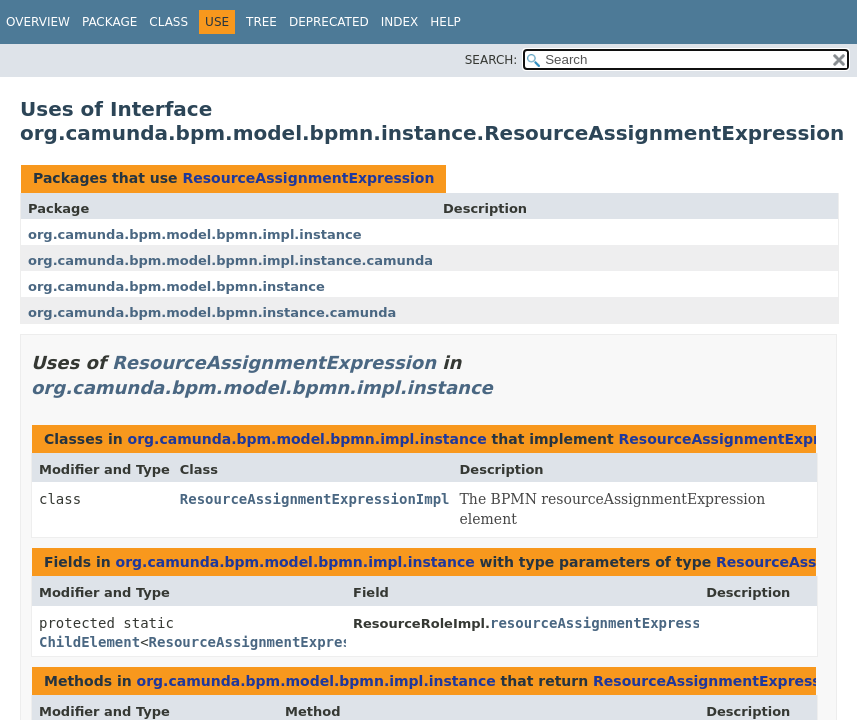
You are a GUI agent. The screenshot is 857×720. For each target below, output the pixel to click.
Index (400, 22)
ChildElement (89, 642)
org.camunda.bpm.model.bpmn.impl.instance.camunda (230, 260)
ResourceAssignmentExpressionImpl (315, 499)
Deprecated (329, 22)
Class (168, 22)
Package (109, 22)
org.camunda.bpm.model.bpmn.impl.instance (195, 234)
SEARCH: (491, 60)
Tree (261, 22)
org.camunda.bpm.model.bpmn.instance (176, 286)
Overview (38, 22)
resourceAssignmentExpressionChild (629, 623)
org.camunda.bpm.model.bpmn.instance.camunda (212, 312)
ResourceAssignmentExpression (308, 178)
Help (445, 22)
